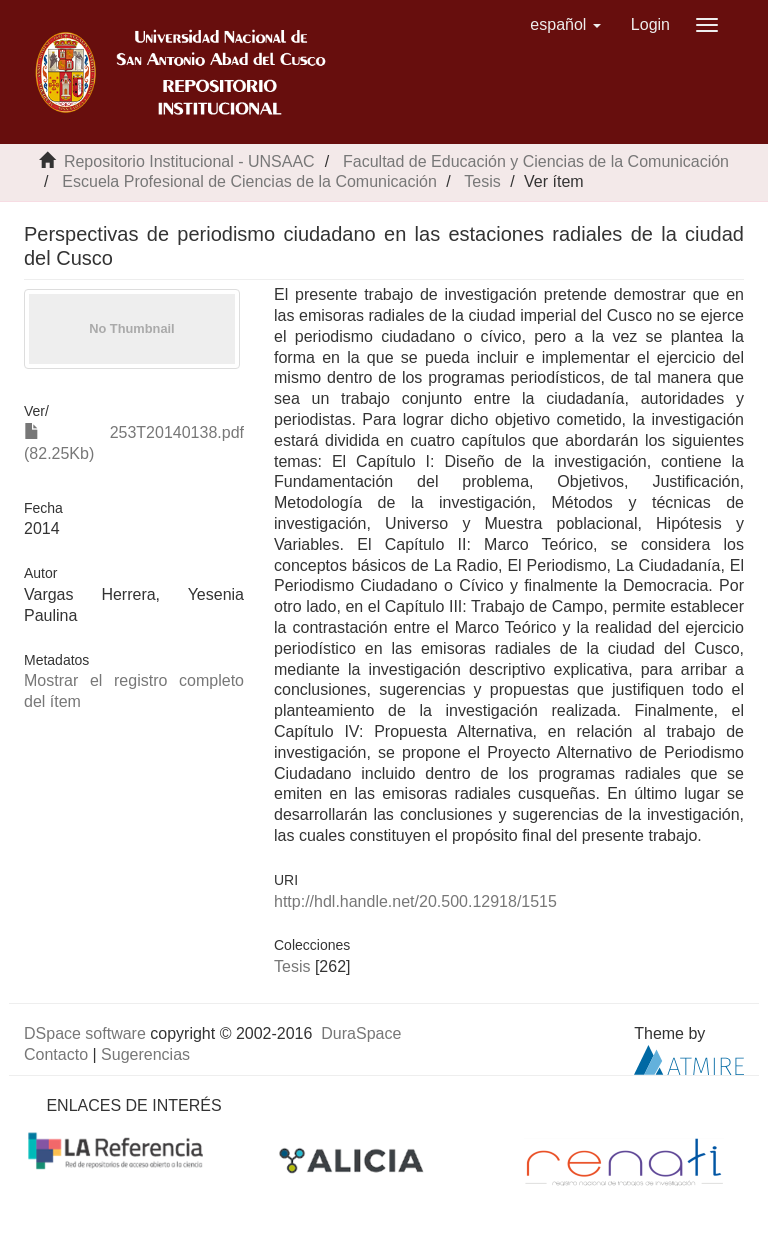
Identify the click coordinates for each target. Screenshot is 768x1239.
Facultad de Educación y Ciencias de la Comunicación (536, 161)
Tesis (482, 181)
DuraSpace (361, 1033)
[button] (565, 25)
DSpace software (85, 1033)
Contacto (56, 1054)
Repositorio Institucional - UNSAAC (189, 161)
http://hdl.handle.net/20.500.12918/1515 (415, 901)
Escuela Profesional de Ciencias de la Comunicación (249, 181)
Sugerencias (145, 1054)
